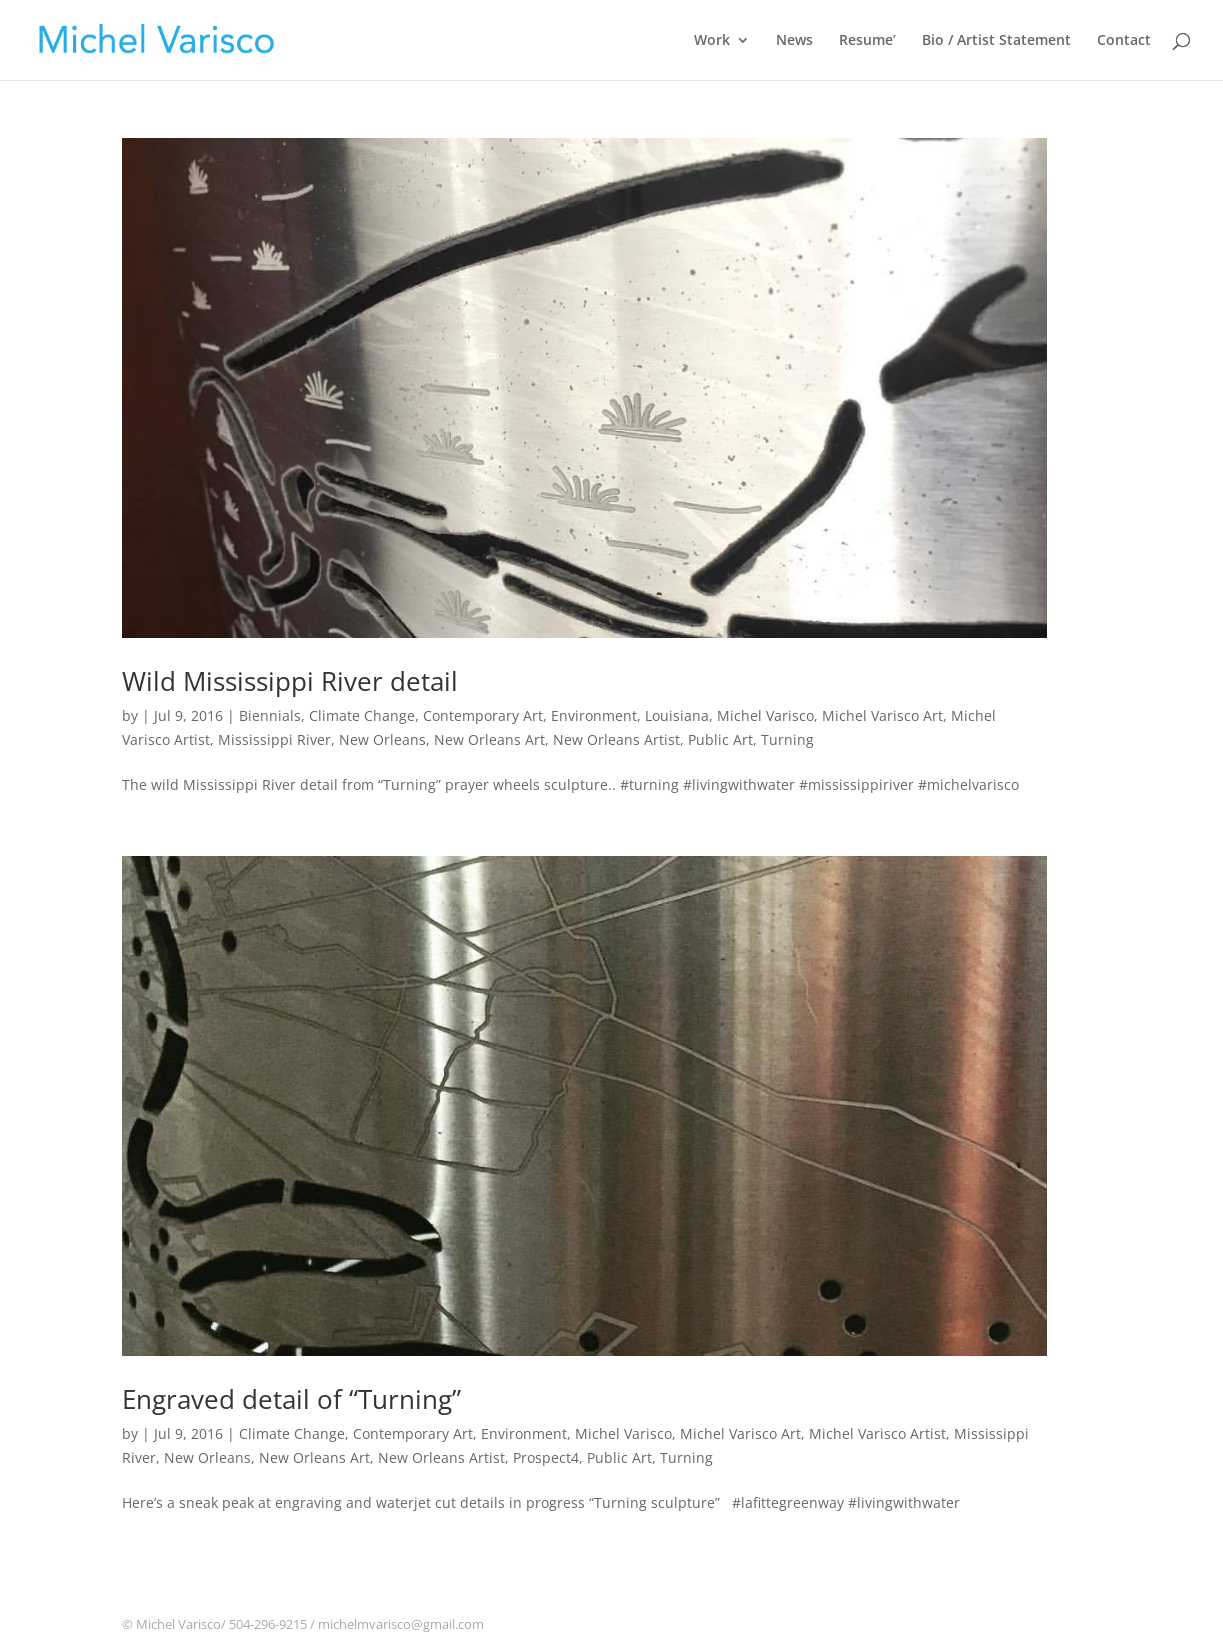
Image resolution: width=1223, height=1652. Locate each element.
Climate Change (362, 715)
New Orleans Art (489, 739)
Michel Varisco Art (882, 715)
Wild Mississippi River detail (290, 681)
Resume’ (867, 41)
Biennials (270, 715)
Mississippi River (274, 739)
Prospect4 (546, 1457)
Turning (787, 739)
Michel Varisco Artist (877, 1433)
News (794, 41)
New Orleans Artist (616, 739)
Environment (594, 715)
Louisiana (677, 715)
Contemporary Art (483, 715)
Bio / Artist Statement (996, 41)
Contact (1124, 41)
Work (712, 41)
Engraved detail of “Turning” (291, 1399)
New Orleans (382, 739)
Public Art (720, 739)
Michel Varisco (765, 715)
